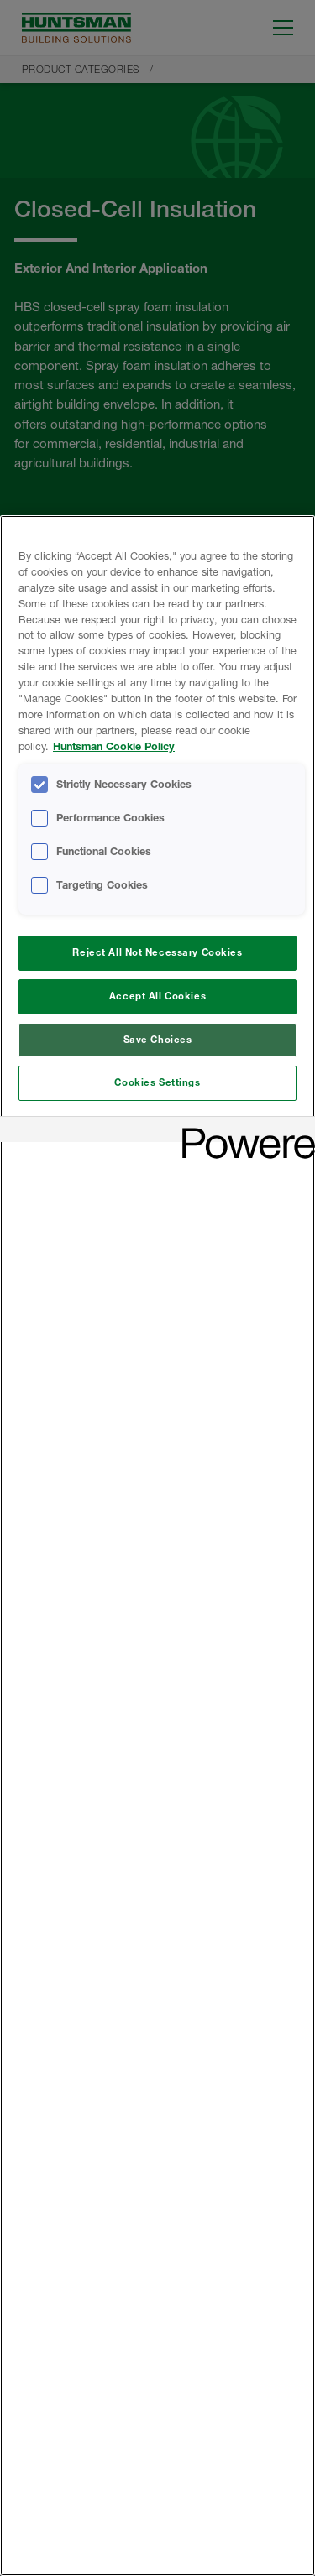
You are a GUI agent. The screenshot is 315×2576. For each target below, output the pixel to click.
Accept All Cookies (157, 996)
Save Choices (157, 1040)
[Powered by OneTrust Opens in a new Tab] (243, 1131)
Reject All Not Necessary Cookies (157, 952)
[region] (157, 1545)
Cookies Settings (157, 1082)
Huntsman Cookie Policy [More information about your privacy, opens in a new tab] (114, 746)
